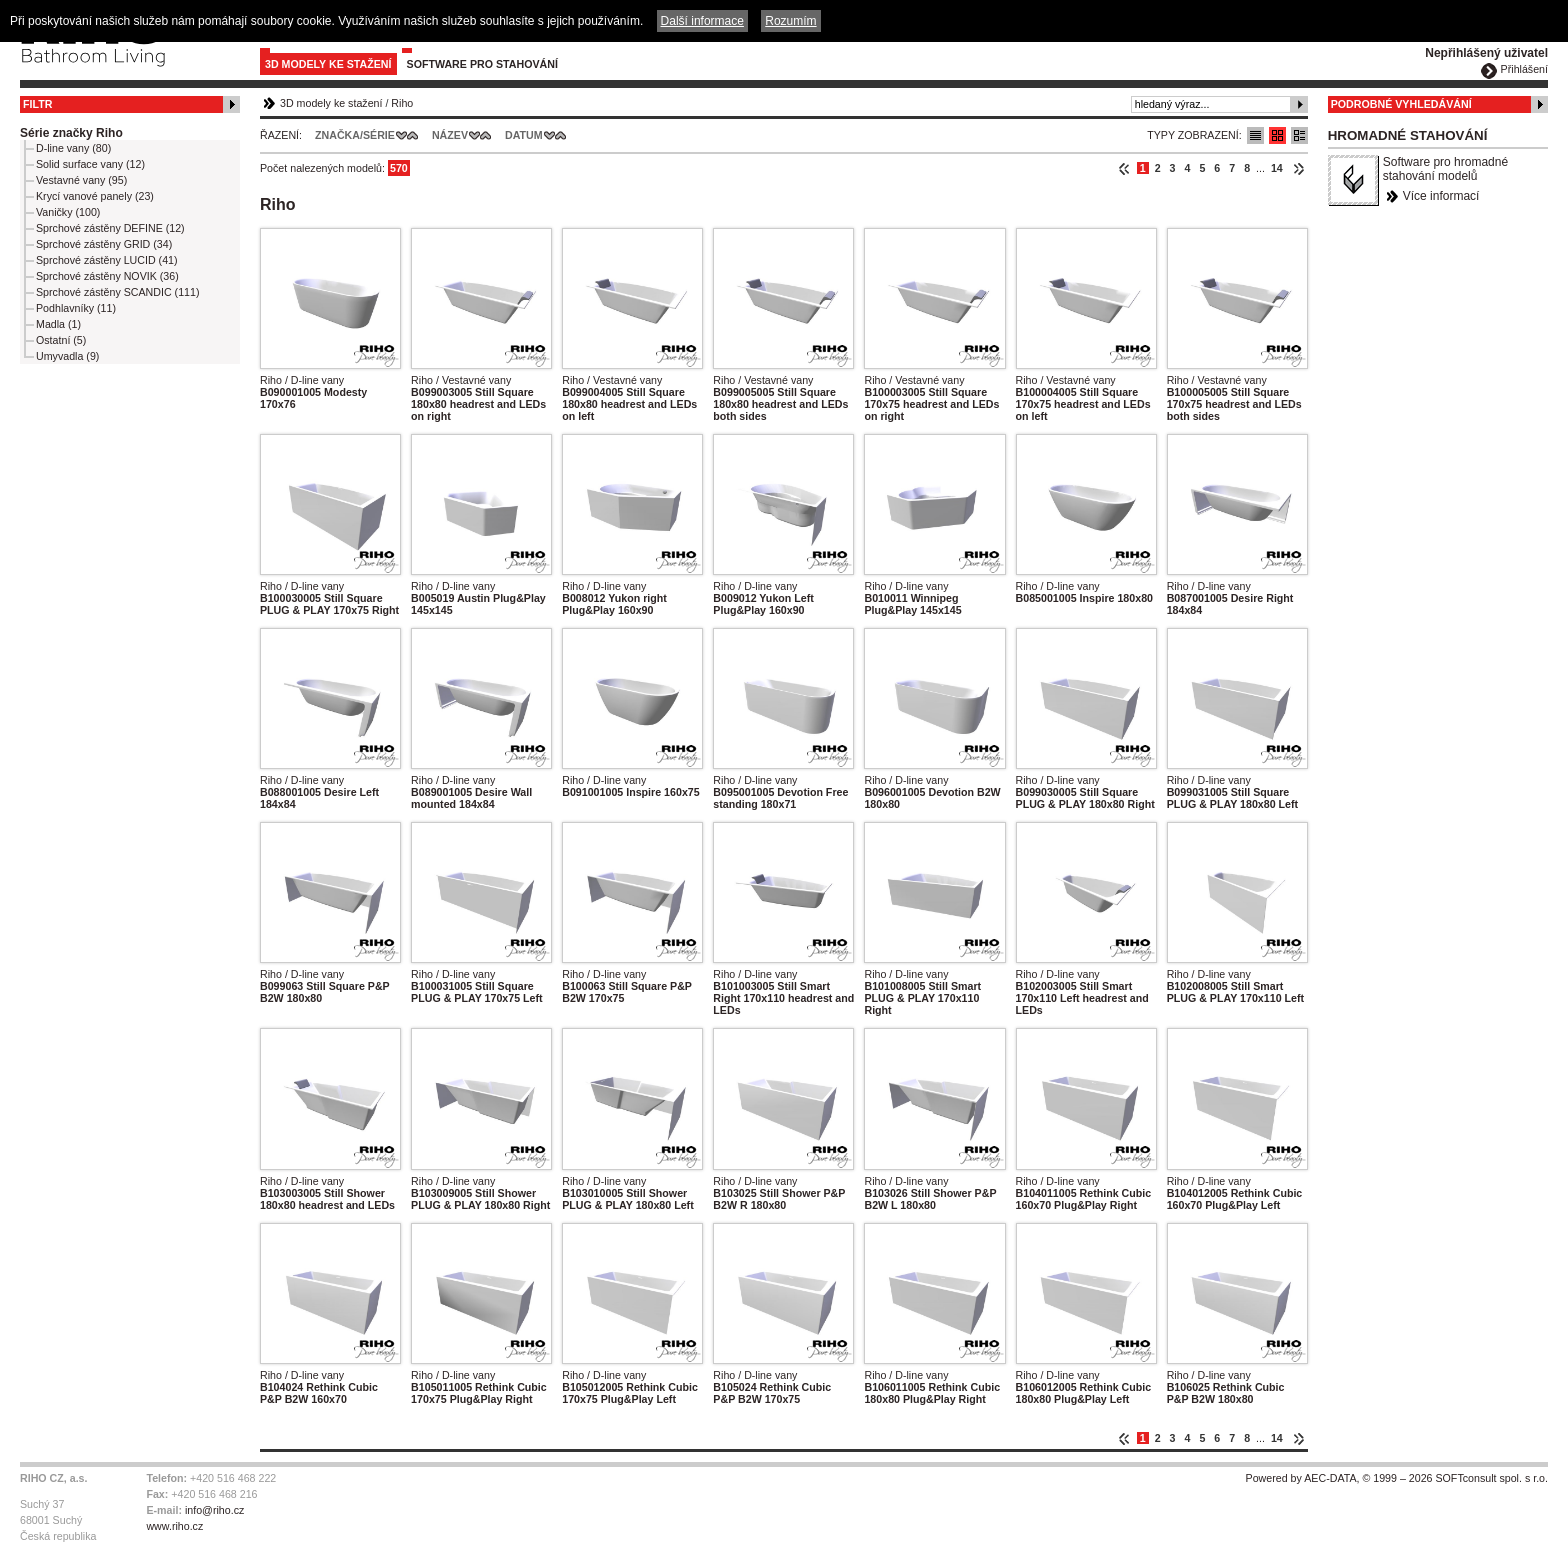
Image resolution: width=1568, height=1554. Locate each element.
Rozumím (790, 21)
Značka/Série (355, 135)
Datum (524, 135)
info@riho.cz (214, 1510)
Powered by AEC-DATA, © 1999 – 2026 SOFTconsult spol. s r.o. (1397, 1478)
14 (1277, 168)
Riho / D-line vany (302, 380)
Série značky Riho (71, 133)
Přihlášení (1524, 69)
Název (450, 135)
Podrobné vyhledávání (1401, 104)
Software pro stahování (482, 64)
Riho (402, 103)
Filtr (37, 104)
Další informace (702, 21)
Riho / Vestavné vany (461, 380)
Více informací (1441, 196)
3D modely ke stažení (328, 64)
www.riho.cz (174, 1526)
